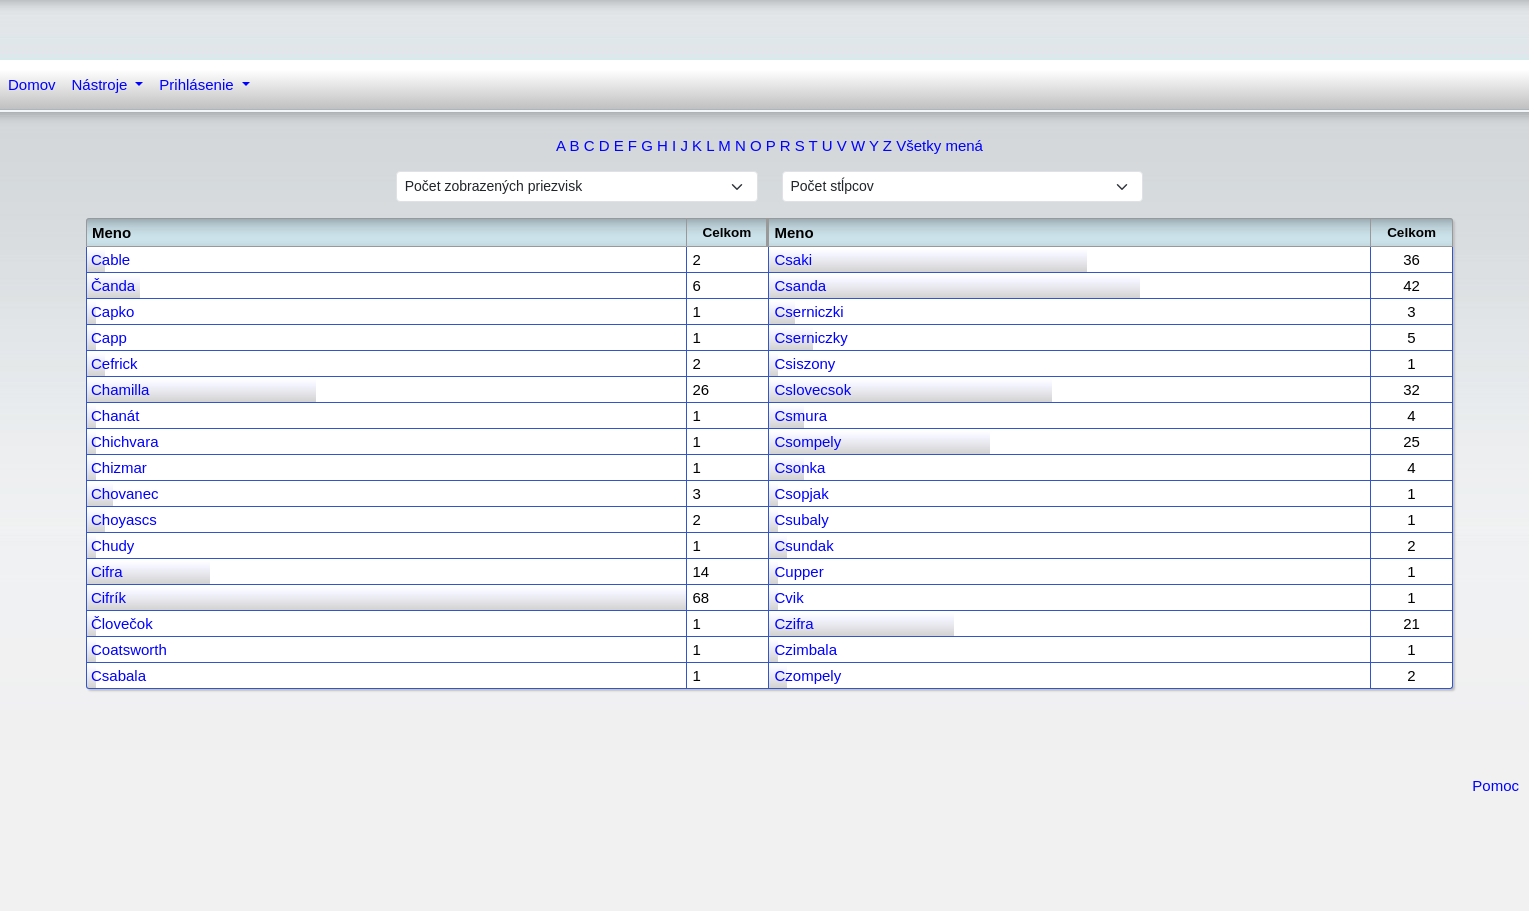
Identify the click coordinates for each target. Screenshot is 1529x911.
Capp (109, 337)
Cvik (788, 597)
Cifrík (108, 597)
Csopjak (801, 493)
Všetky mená (939, 145)
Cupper (798, 571)
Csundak (803, 545)
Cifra (107, 571)
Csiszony (804, 363)
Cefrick (114, 363)
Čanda (113, 285)
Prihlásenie (198, 84)
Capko (112, 311)
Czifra (793, 623)
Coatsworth (129, 649)
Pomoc (1495, 785)
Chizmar (119, 467)
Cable (110, 259)
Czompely (807, 675)
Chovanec (125, 493)
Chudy (112, 545)
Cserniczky (810, 337)
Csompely (807, 441)
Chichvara (125, 441)
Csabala (118, 675)
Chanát (115, 415)
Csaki (793, 259)
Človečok (122, 623)
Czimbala (805, 649)
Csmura (800, 415)
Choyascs (124, 519)
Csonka (799, 467)
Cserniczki (808, 311)
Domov (32, 84)
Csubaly (801, 519)
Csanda (800, 285)
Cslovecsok (812, 389)
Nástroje (102, 84)
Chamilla (120, 389)
